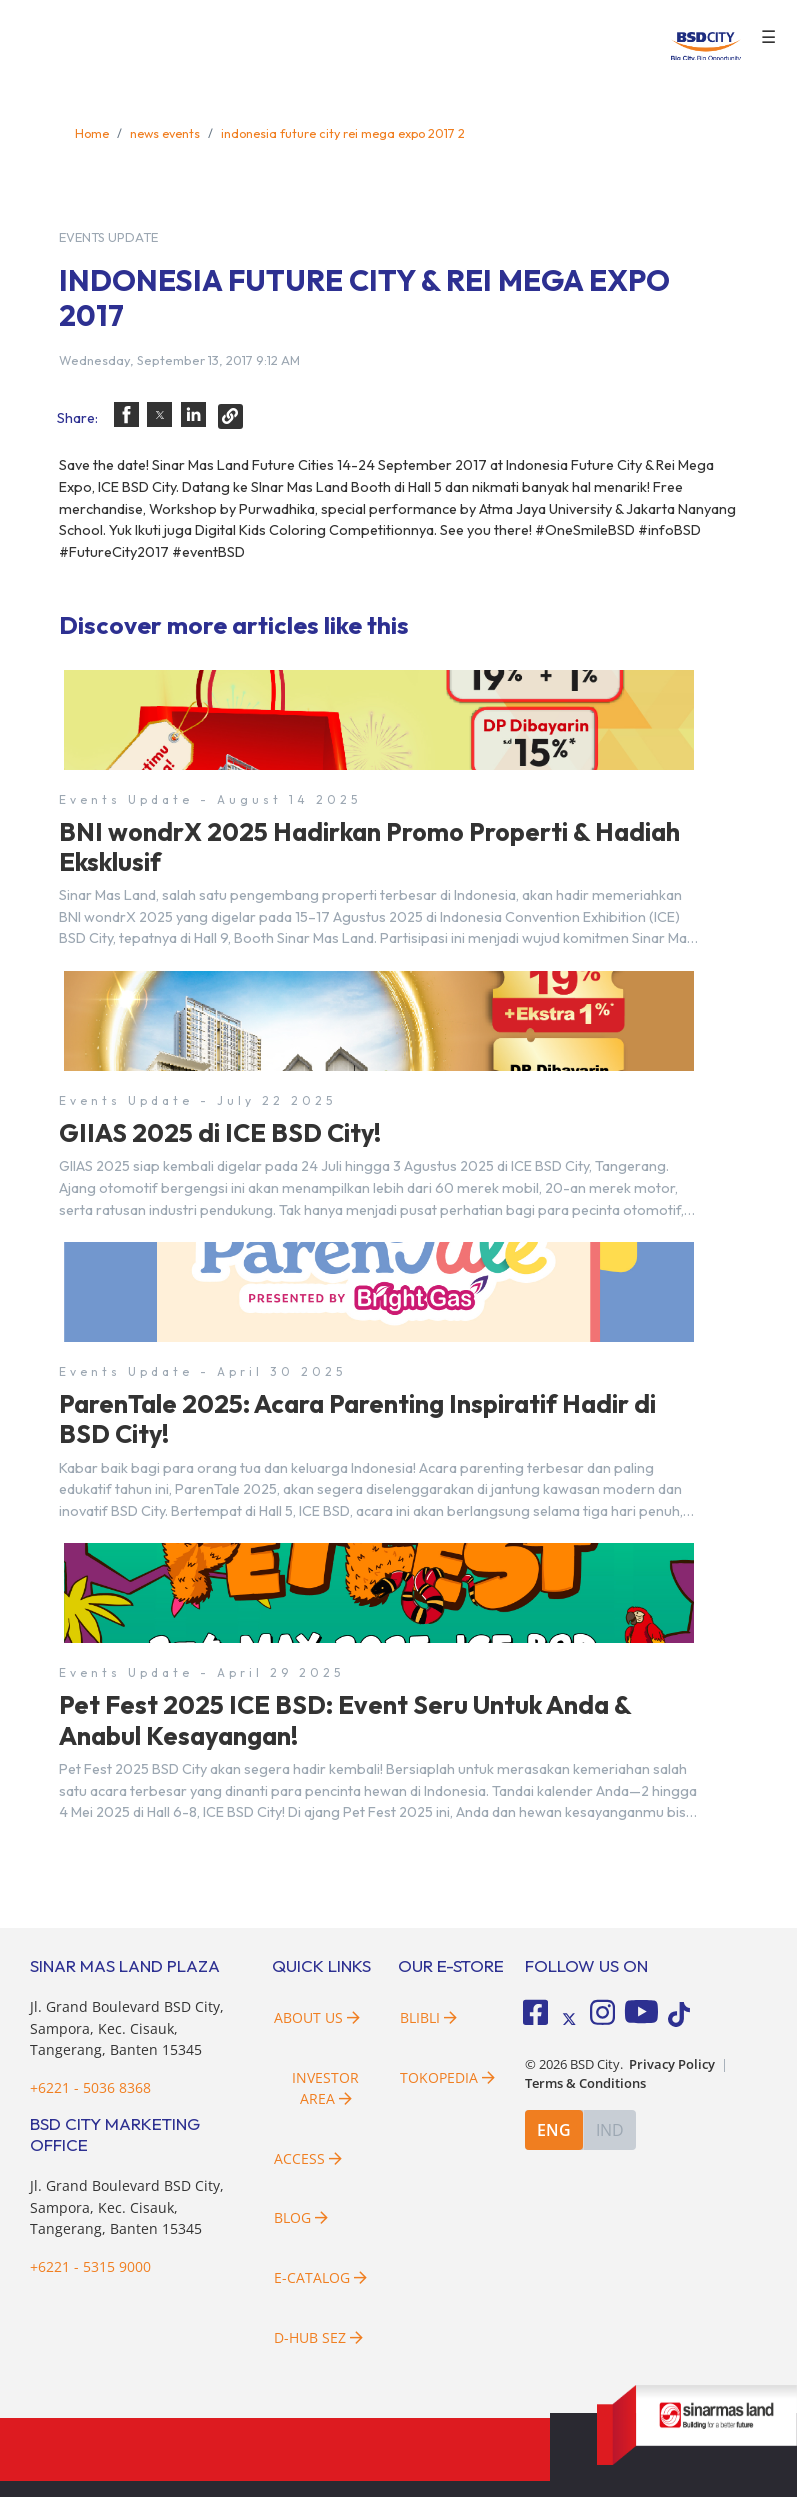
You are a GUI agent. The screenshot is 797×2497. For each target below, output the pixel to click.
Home (92, 133)
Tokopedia (447, 2077)
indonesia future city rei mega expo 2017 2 (343, 133)
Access (308, 2158)
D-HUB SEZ (318, 2337)
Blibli (428, 2017)
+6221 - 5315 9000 (90, 2266)
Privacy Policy (672, 2064)
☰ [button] (768, 37)
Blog (301, 2217)
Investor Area (325, 2088)
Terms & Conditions (585, 2083)
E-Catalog (320, 2277)
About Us (317, 2017)
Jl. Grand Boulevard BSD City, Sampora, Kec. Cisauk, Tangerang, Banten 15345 (127, 2028)
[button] (126, 414)
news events (165, 133)
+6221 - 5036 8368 (90, 2087)
